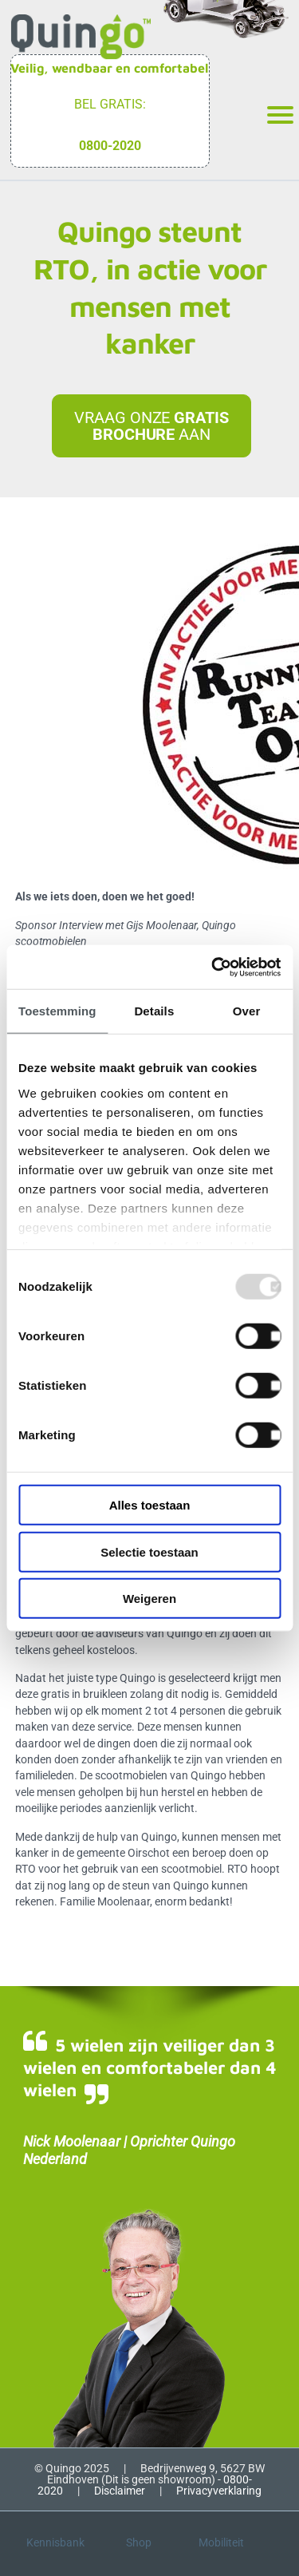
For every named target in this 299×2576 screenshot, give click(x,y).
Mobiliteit (221, 2542)
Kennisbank (55, 2542)
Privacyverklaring (219, 2490)
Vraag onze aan (151, 425)
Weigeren (149, 1598)
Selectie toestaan (149, 1551)
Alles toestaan (150, 1505)
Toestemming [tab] (57, 1011)
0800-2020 (110, 145)
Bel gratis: (110, 104)
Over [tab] (247, 1011)
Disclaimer (119, 2490)
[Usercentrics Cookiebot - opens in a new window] (213, 966)
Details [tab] (154, 1011)
